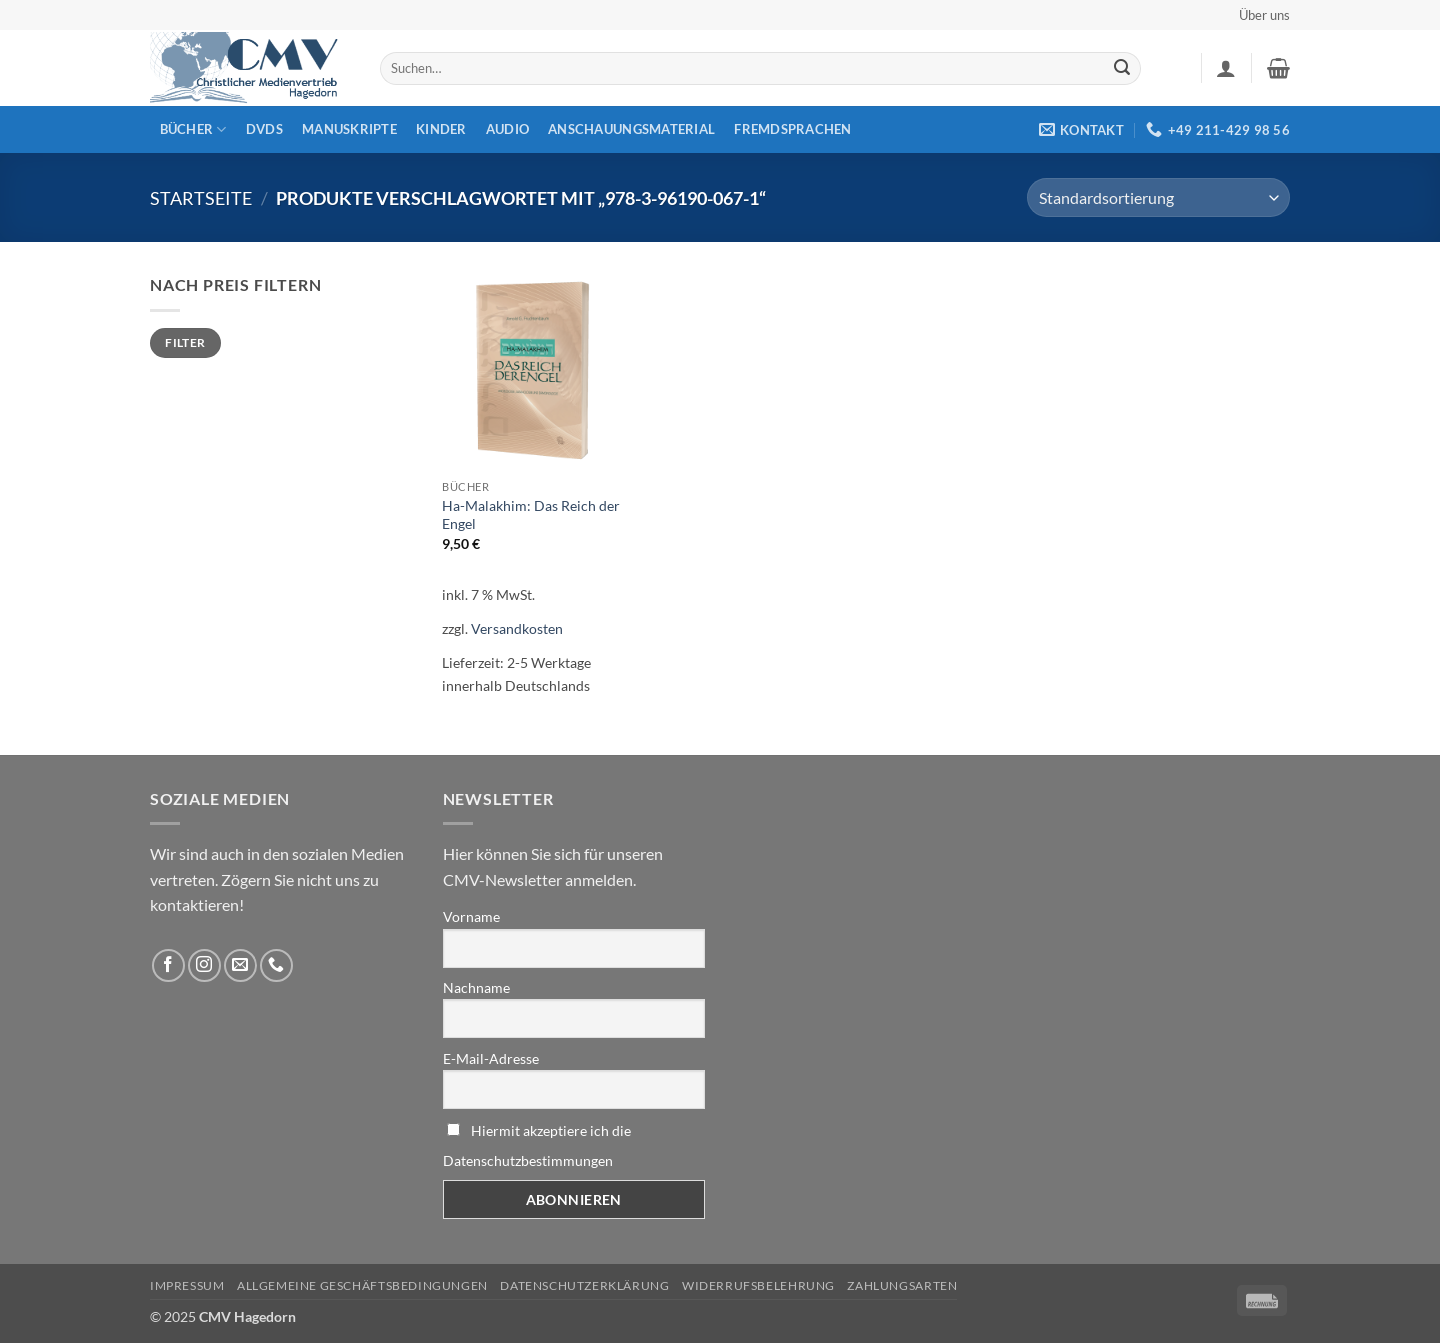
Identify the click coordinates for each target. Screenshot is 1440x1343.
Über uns (1264, 15)
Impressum (187, 1285)
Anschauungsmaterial (631, 129)
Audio (507, 129)
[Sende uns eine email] (240, 965)
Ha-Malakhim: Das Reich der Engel (531, 515)
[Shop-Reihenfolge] (1158, 197)
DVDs (264, 129)
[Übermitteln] (1122, 69)
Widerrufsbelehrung (758, 1285)
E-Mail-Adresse (491, 1058)
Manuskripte (349, 129)
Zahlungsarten (902, 1285)
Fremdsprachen (792, 129)
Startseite (201, 198)
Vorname (471, 916)
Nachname (476, 987)
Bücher (193, 129)
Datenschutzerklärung (584, 1285)
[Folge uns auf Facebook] (168, 965)
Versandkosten (517, 628)
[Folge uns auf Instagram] (204, 965)
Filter (185, 342)
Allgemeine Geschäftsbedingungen (362, 1285)
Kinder (441, 129)
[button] (1226, 68)
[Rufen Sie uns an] (276, 965)
